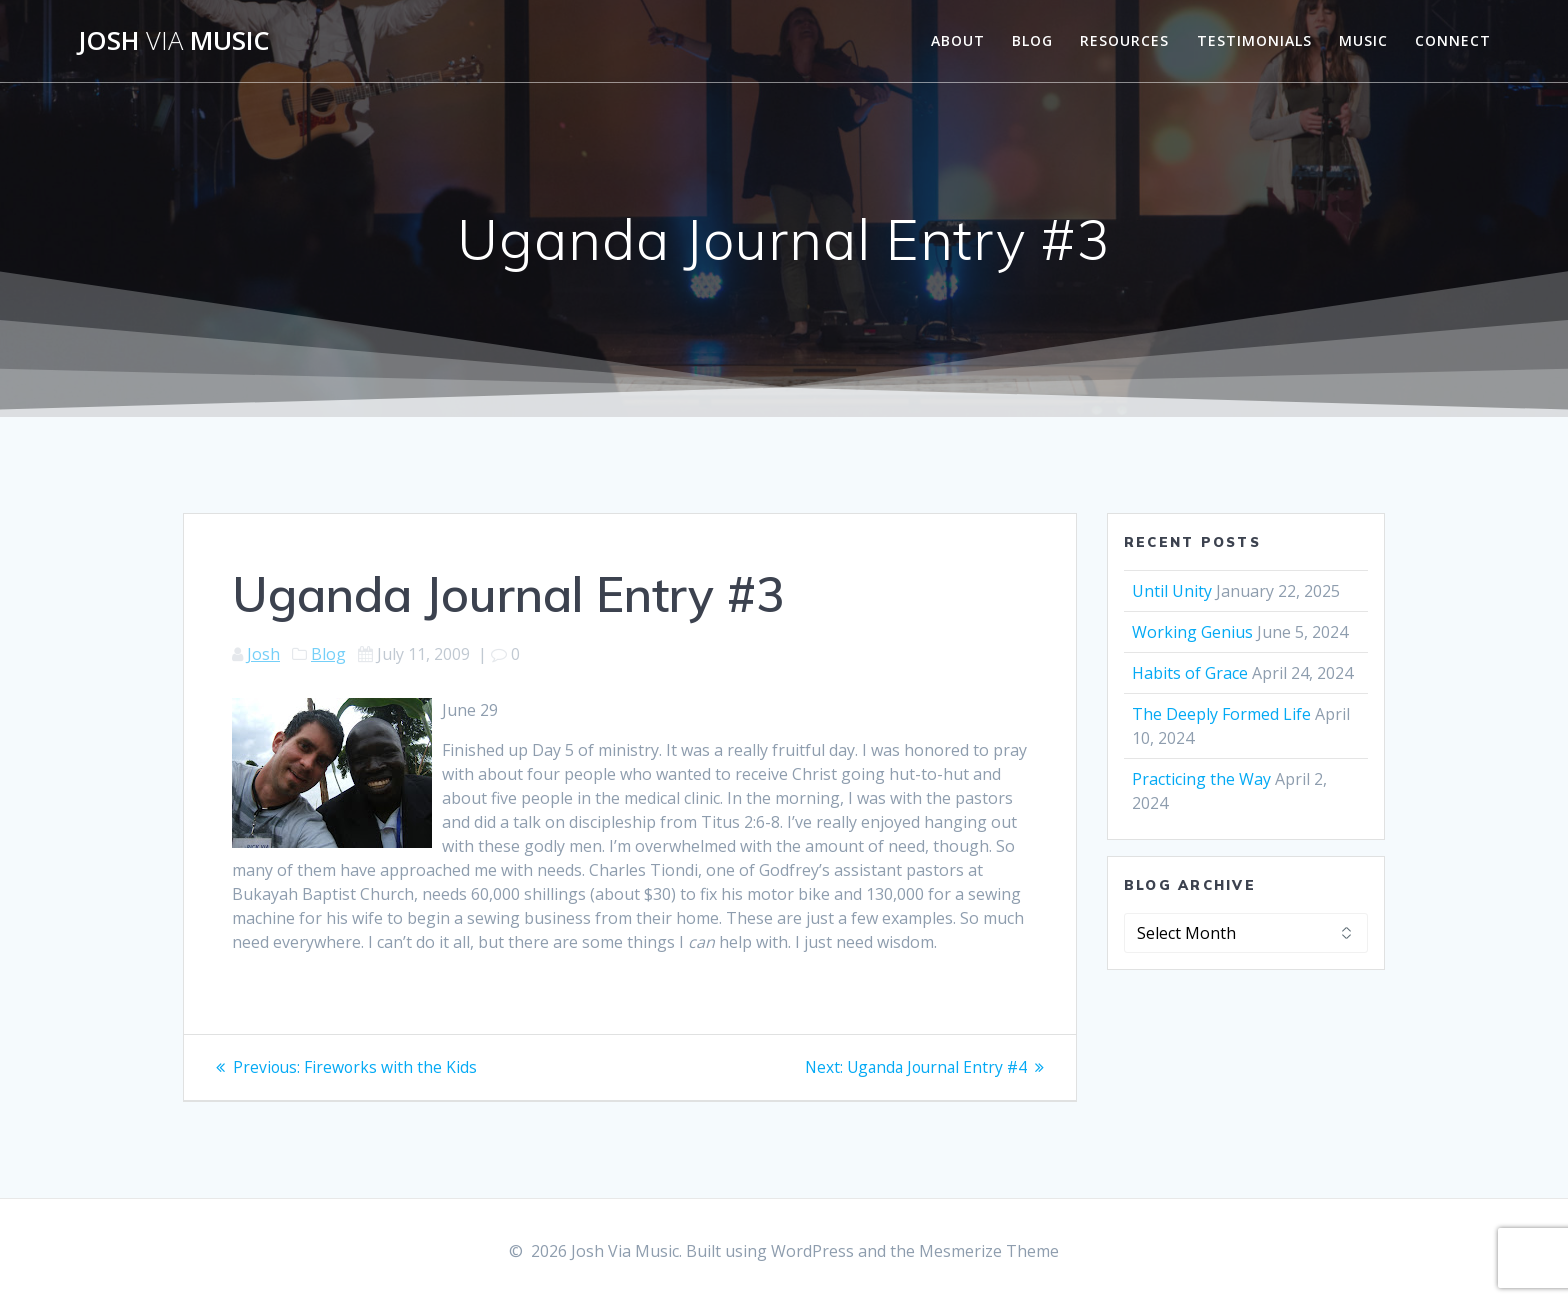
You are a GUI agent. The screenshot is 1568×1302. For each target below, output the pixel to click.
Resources (1124, 40)
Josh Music (174, 41)
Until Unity (1172, 591)
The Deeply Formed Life (1221, 714)
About (958, 40)
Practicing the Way (1201, 779)
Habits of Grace (1190, 673)
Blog (1032, 40)
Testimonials (1254, 40)
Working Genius (1192, 632)
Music (1363, 40)
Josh (263, 654)
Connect (1453, 40)
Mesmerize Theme (989, 1251)
